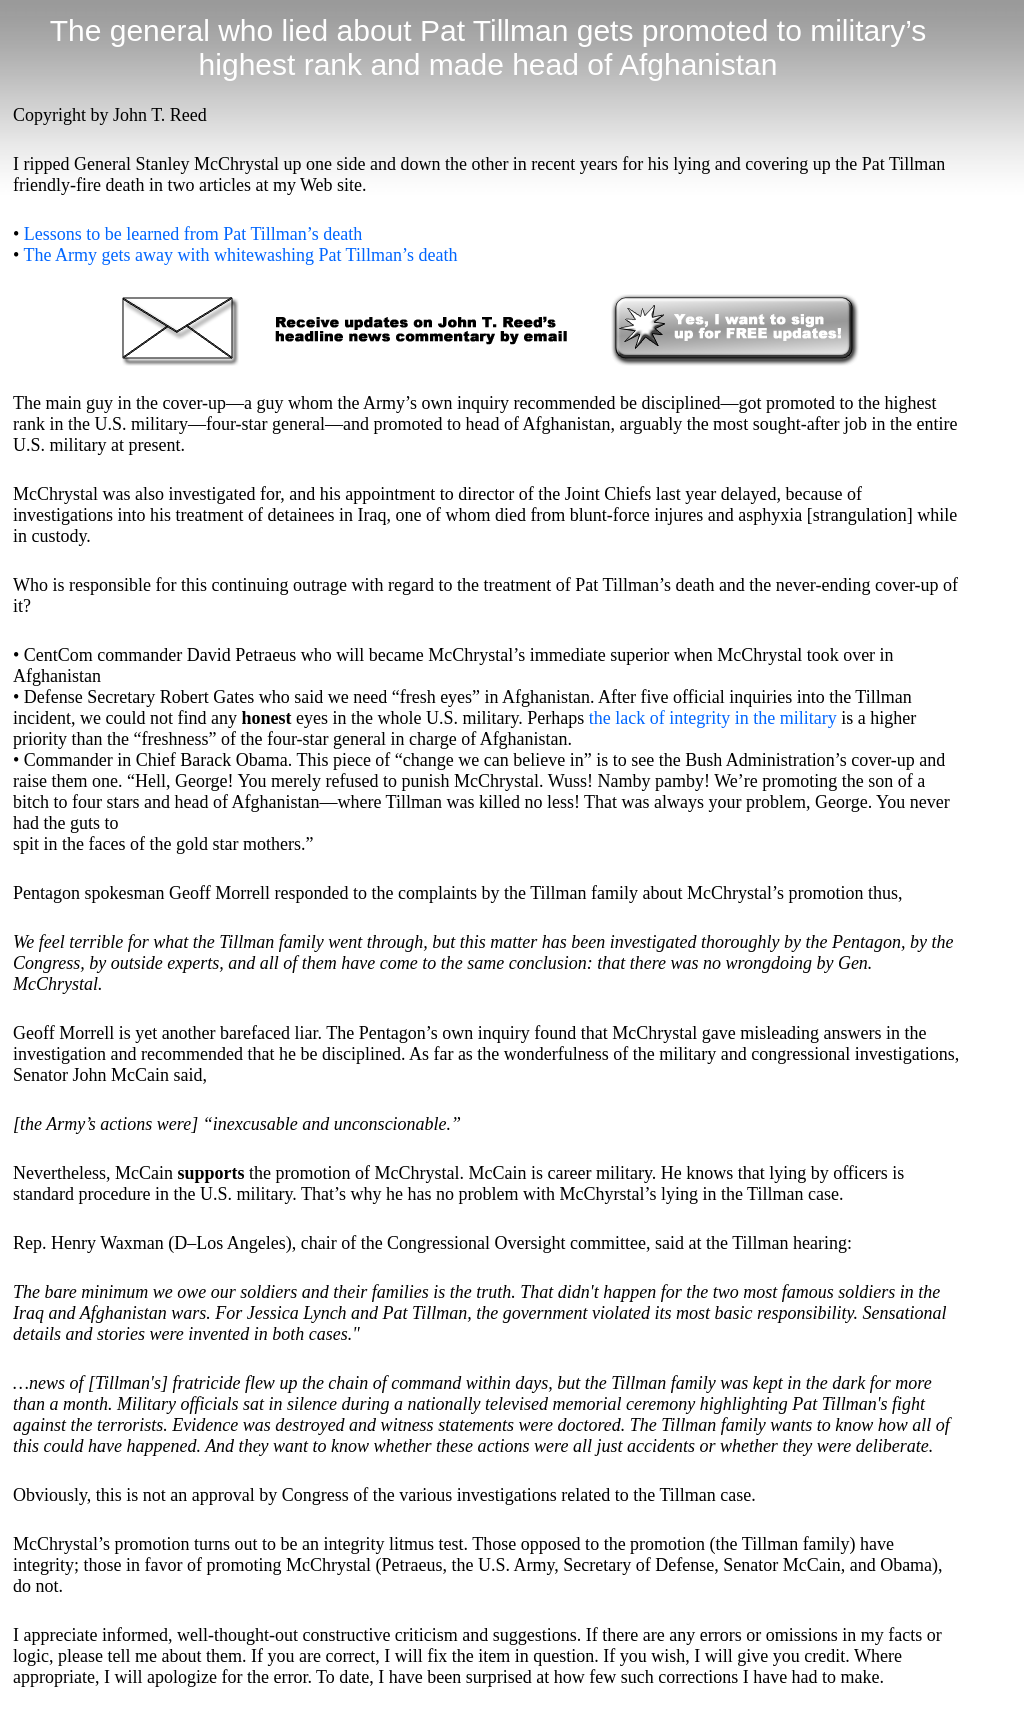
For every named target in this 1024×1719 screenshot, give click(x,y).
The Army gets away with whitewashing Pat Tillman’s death (240, 255)
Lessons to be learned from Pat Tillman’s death (193, 234)
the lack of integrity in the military (713, 718)
